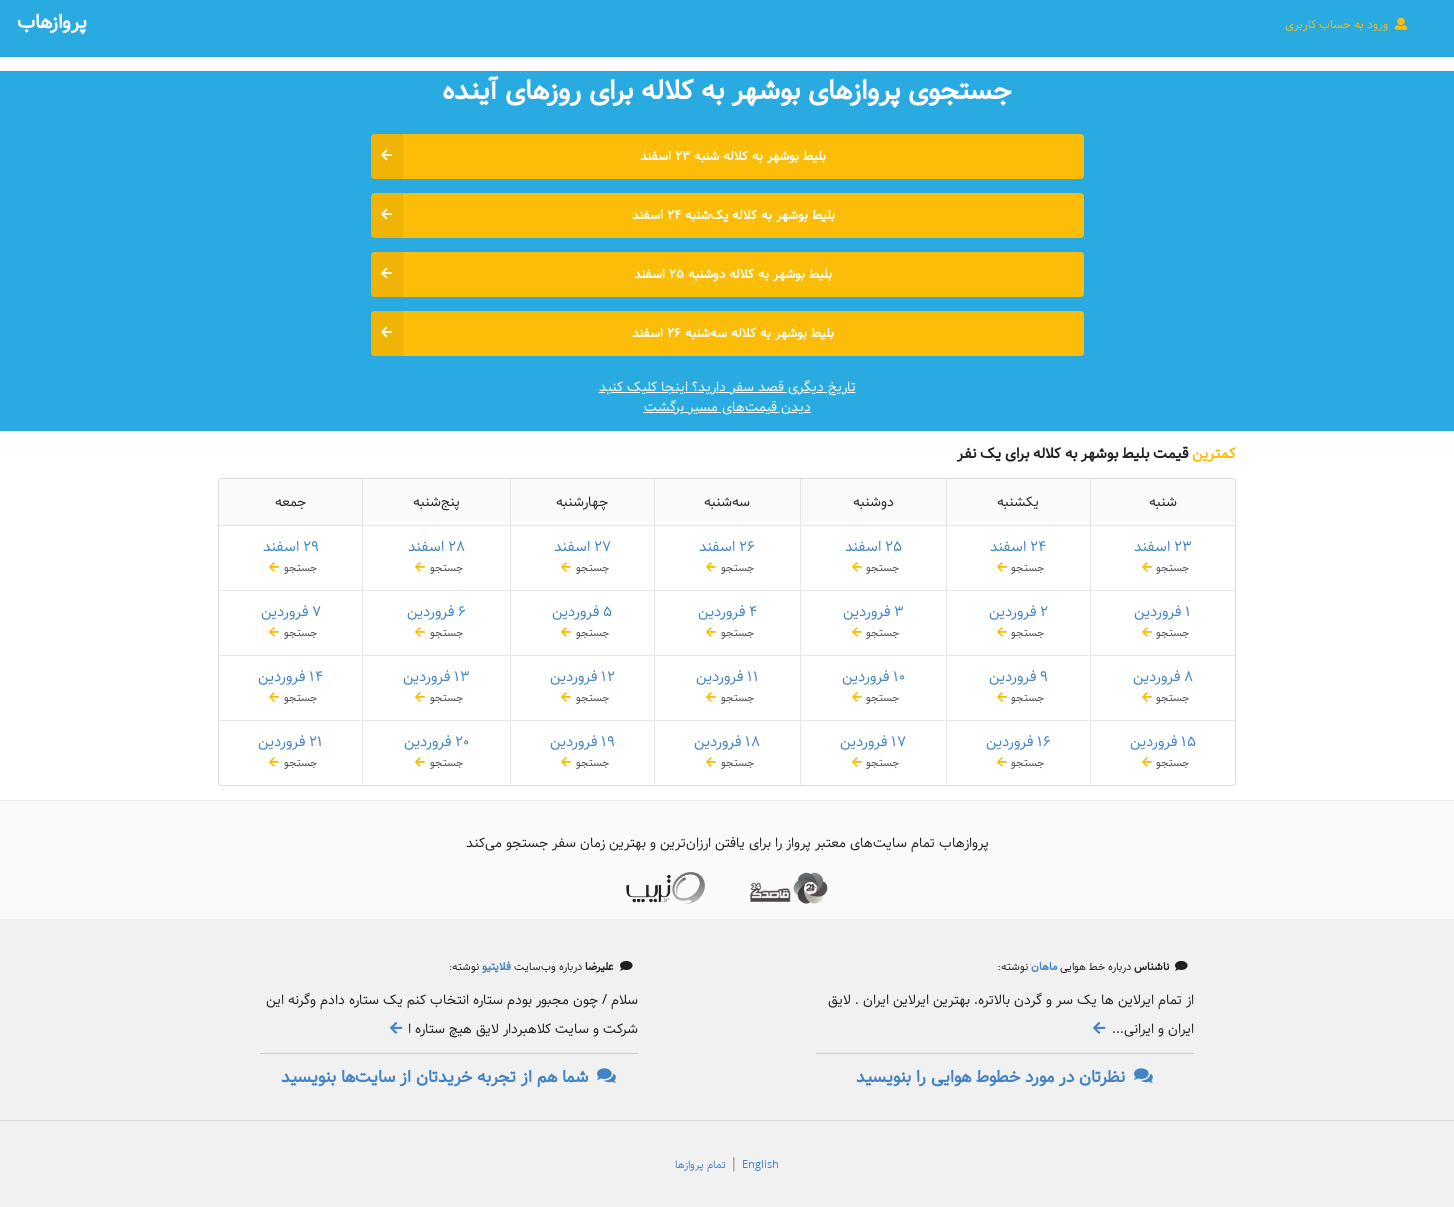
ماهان (1042, 967)
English (760, 1165)
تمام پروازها (700, 1165)
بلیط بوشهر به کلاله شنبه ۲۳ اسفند (599, 156)
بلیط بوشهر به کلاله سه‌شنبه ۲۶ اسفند (603, 333)
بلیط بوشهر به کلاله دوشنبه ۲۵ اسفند (602, 274)
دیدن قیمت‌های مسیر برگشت (727, 407)
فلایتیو (495, 967)
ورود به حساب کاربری (1347, 24)
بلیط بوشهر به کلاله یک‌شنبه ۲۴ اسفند (603, 215)
